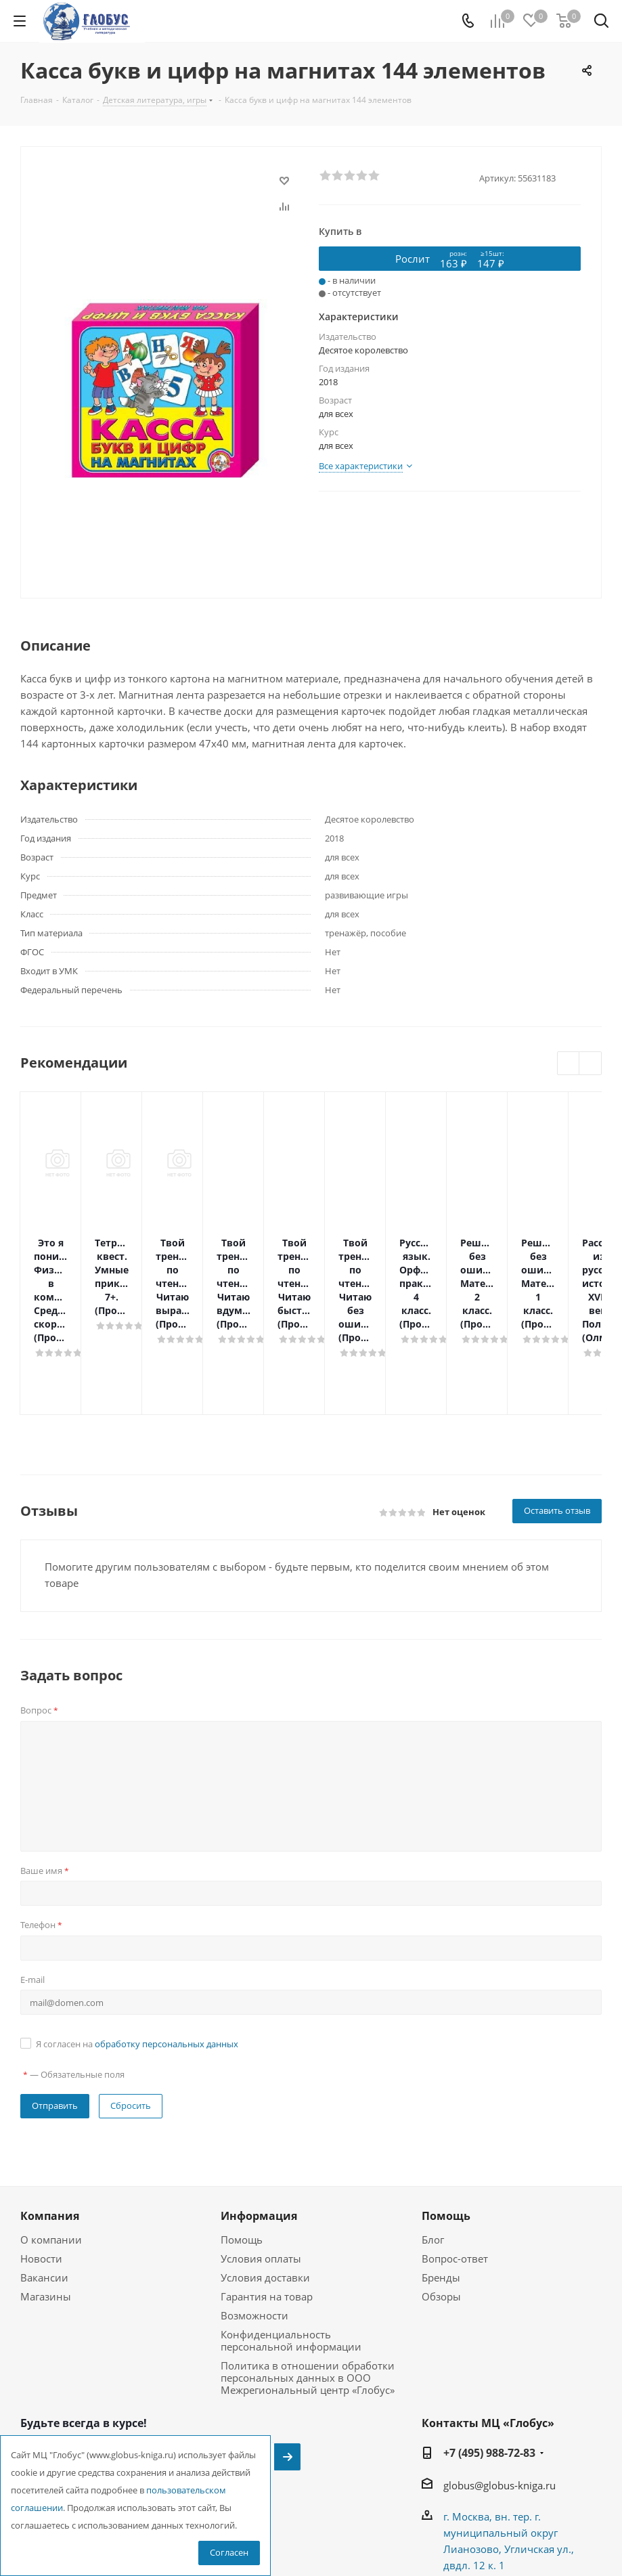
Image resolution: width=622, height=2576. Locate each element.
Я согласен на (137, 1949)
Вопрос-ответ (455, 2163)
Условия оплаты (261, 2163)
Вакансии (44, 2182)
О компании (51, 2145)
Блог (433, 2145)
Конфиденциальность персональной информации (291, 2245)
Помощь (242, 2145)
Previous (569, 1064)
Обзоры (441, 2201)
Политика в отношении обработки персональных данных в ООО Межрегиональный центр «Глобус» (308, 2283)
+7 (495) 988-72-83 (489, 2358)
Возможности (254, 2220)
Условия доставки (265, 2182)
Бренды (441, 2182)
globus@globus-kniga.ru (499, 2390)
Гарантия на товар (267, 2201)
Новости (41, 2163)
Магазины (45, 2201)
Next (590, 1064)
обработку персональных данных (166, 1949)
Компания (49, 2121)
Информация (259, 2121)
